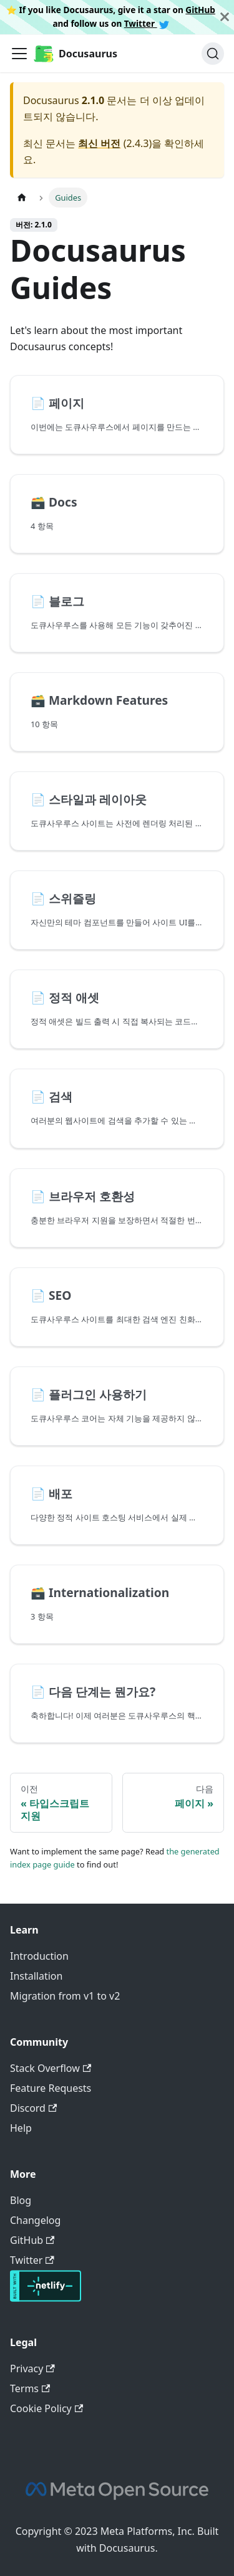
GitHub (200, 10)
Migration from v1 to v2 (65, 1996)
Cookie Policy (46, 2408)
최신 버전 (99, 143)
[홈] (22, 197)
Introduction (39, 1956)
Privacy (32, 2368)
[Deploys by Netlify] (45, 2298)
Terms (30, 2388)
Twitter (146, 23)
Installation (36, 1976)
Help (21, 2128)
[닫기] (224, 17)
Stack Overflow (50, 2068)
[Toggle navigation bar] (19, 53)
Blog (20, 2200)
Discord (33, 2108)
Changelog (35, 2220)
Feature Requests (50, 2088)
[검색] (213, 53)
